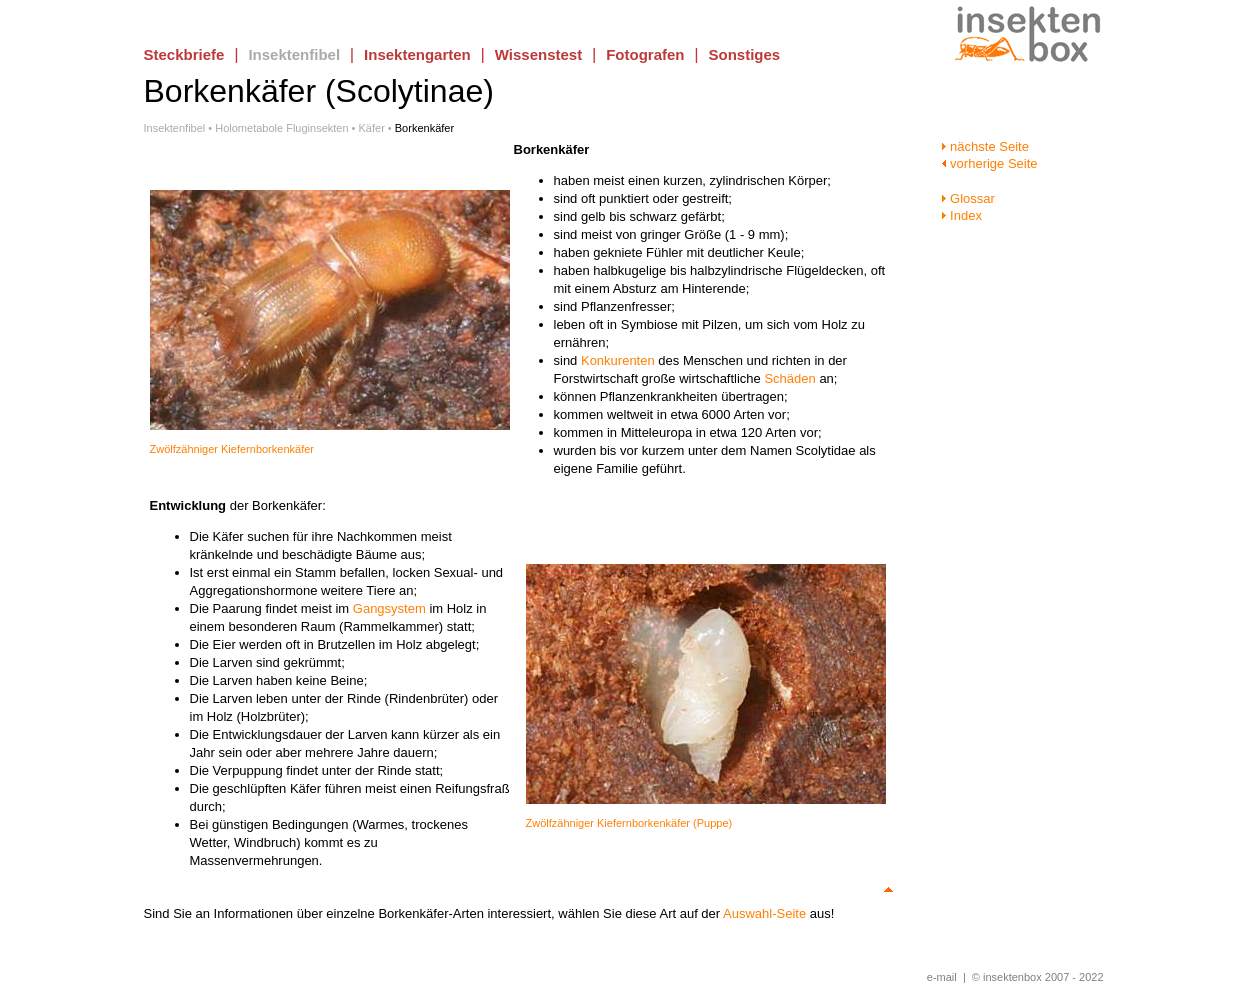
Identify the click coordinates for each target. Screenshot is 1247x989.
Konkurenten (618, 360)
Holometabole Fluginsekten (281, 128)
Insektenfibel (294, 54)
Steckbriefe (184, 54)
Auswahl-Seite (764, 913)
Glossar (968, 198)
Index (961, 215)
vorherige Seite (989, 163)
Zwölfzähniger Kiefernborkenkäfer (232, 449)
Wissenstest (538, 54)
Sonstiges (745, 54)
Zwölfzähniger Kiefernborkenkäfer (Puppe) (629, 823)
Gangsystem (389, 608)
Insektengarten (417, 54)
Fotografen (645, 54)
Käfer (372, 128)
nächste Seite (985, 146)
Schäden (789, 378)
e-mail (942, 977)
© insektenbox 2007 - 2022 (1038, 977)
